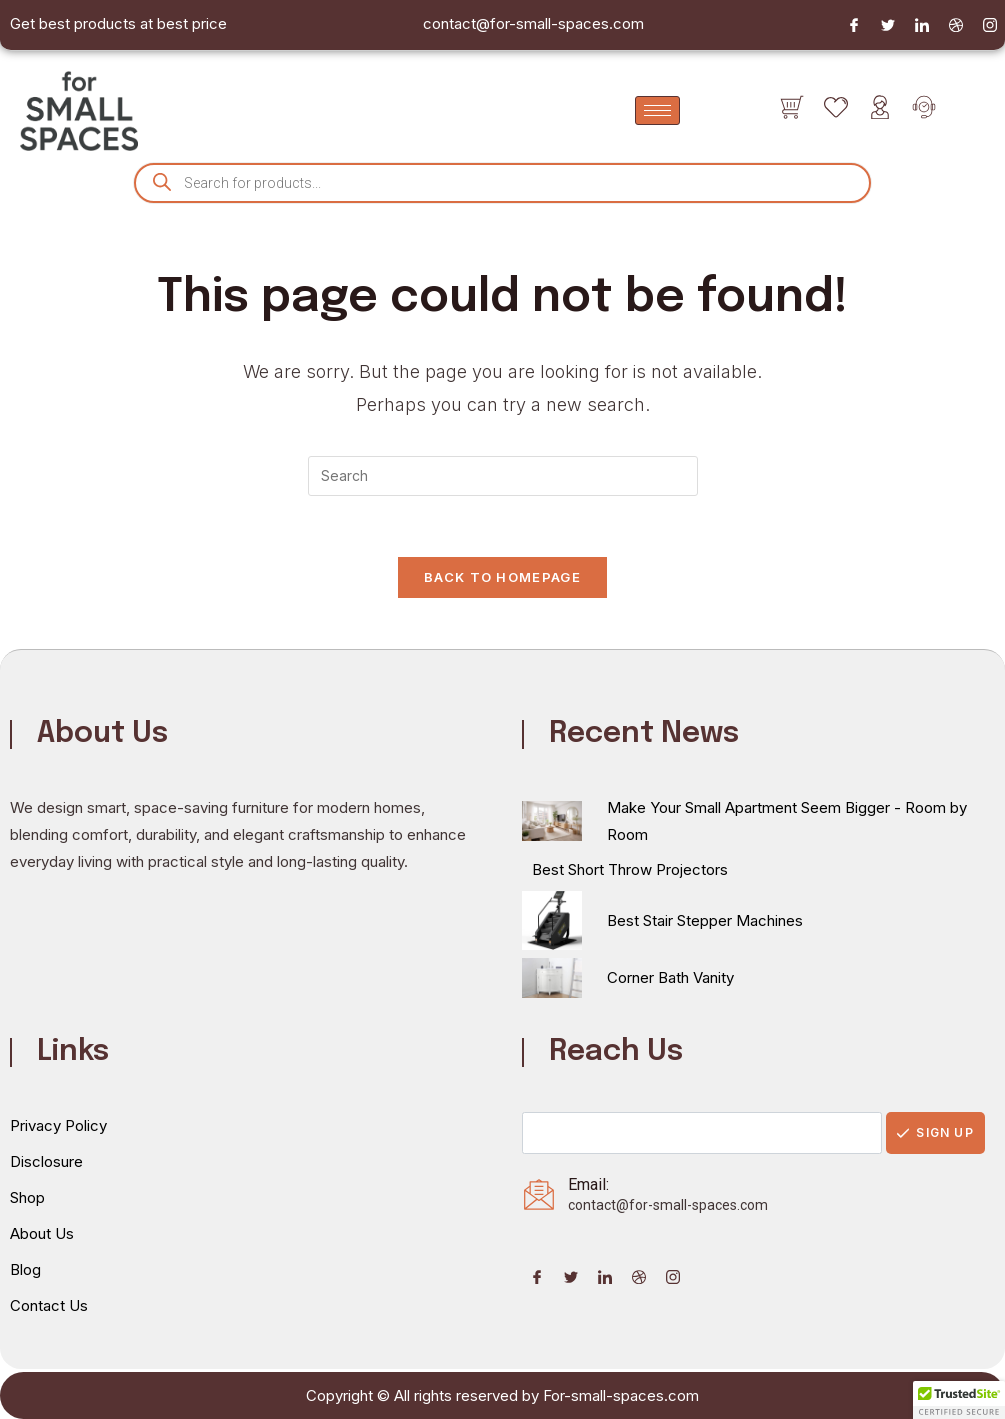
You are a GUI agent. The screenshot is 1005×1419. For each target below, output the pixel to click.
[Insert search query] (503, 476)
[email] (702, 1133)
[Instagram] (990, 25)
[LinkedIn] (922, 25)
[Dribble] (956, 25)
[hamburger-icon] (657, 110)
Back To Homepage (502, 577)
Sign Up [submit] (935, 1132)
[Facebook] (854, 25)
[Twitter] (888, 25)
